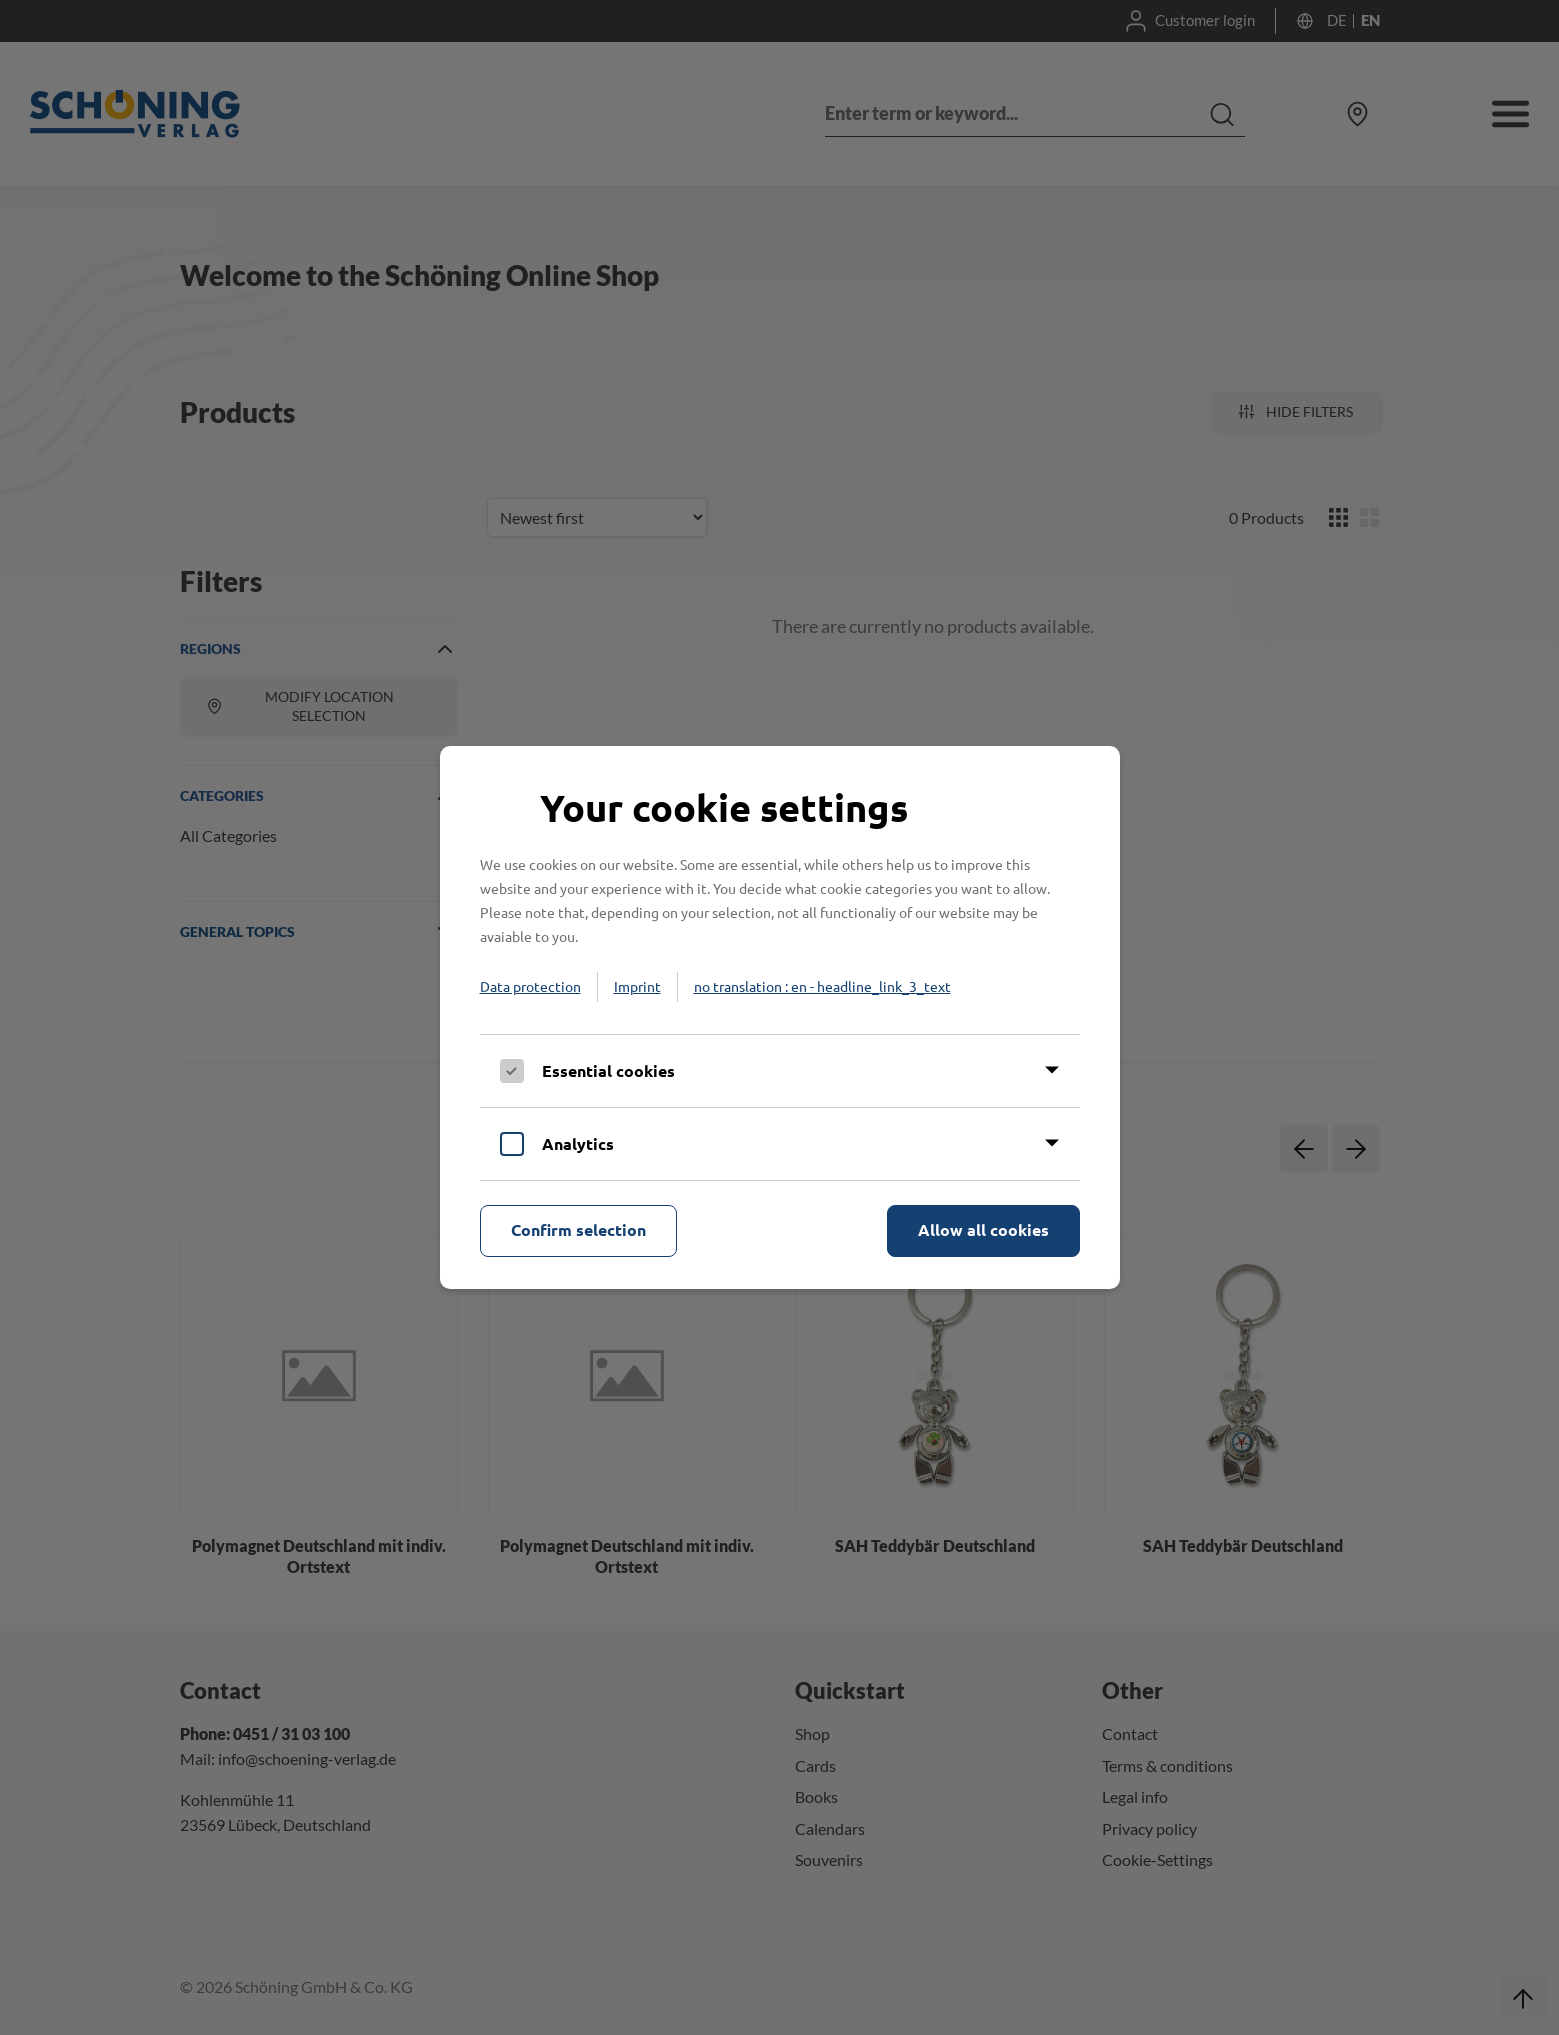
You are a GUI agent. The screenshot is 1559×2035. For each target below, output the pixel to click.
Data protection (530, 986)
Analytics (578, 1143)
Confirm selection (578, 1229)
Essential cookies (608, 1070)
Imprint (637, 986)
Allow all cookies (983, 1229)
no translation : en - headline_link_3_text (822, 986)
